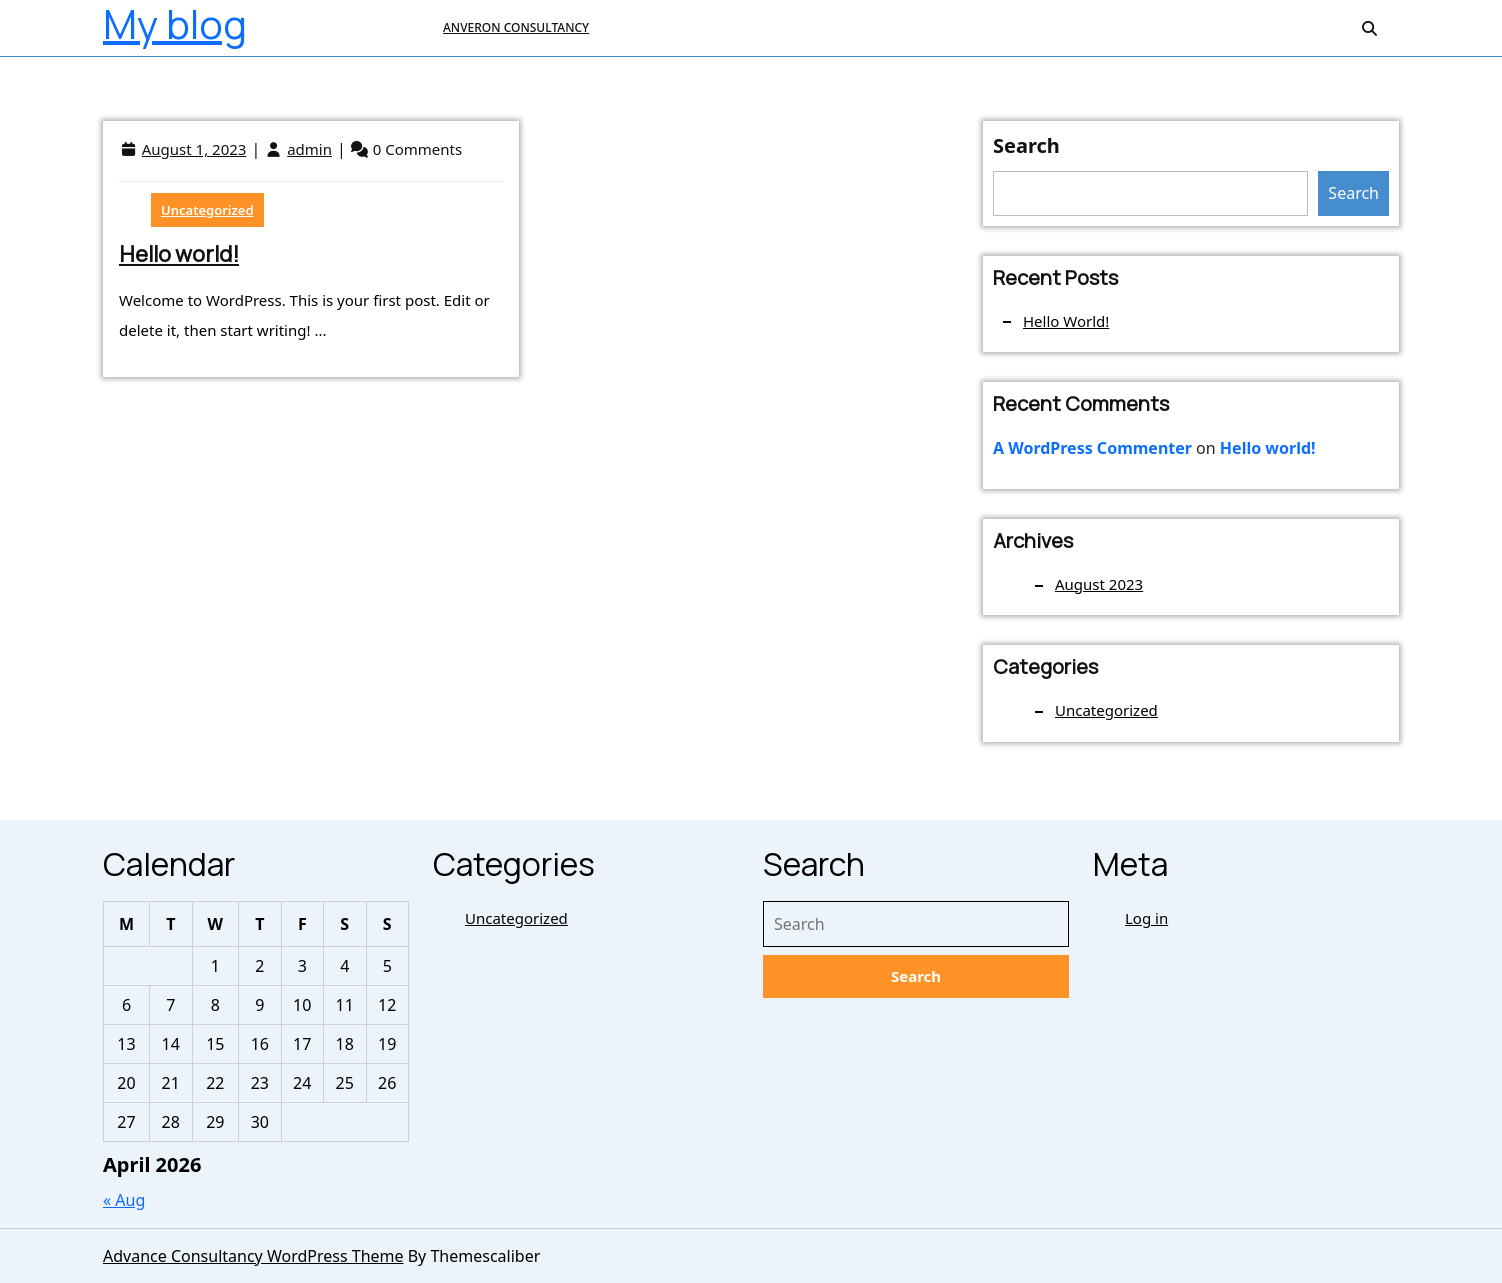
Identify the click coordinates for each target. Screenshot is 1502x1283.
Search (1026, 145)
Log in (1146, 918)
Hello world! (179, 254)
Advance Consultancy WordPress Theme (253, 1256)
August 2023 (1099, 584)
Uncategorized (207, 210)
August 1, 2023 (194, 149)
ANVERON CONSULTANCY (516, 27)
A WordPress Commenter (1092, 448)
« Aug (124, 1200)
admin (309, 149)
